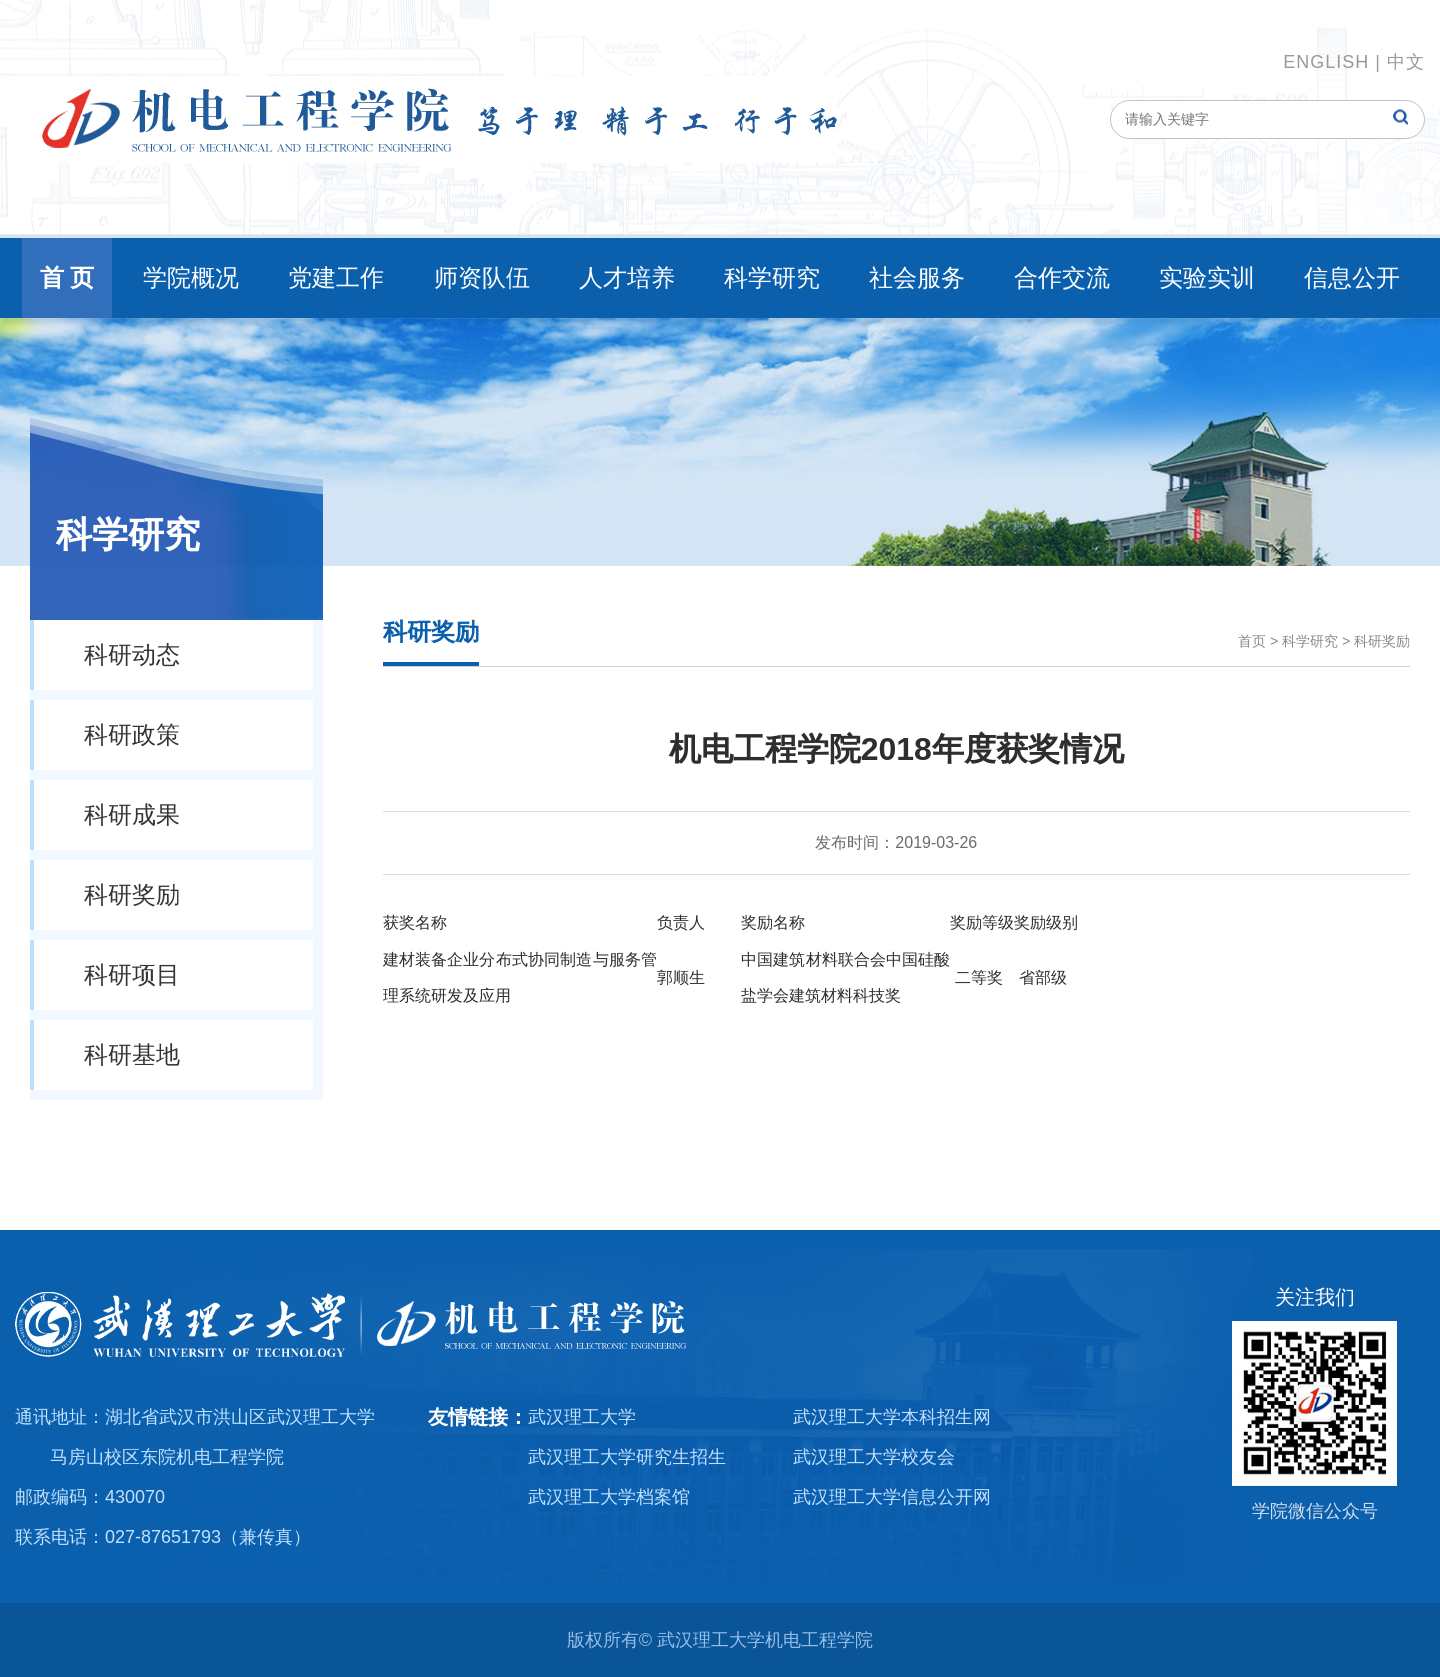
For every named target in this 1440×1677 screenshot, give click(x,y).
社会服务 (917, 277)
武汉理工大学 (582, 1417)
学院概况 (191, 277)
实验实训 (1207, 277)
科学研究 (772, 277)
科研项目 (132, 974)
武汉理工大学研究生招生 (627, 1457)
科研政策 (132, 734)
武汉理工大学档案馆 (609, 1497)
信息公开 (1352, 277)
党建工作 (336, 277)
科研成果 (132, 814)
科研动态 (132, 654)
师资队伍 (482, 277)
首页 (1252, 641)
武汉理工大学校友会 (874, 1457)
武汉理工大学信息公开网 (892, 1497)
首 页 (67, 277)
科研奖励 (132, 894)
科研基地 (132, 1054)
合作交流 (1062, 277)
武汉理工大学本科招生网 (892, 1417)
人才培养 (627, 277)
